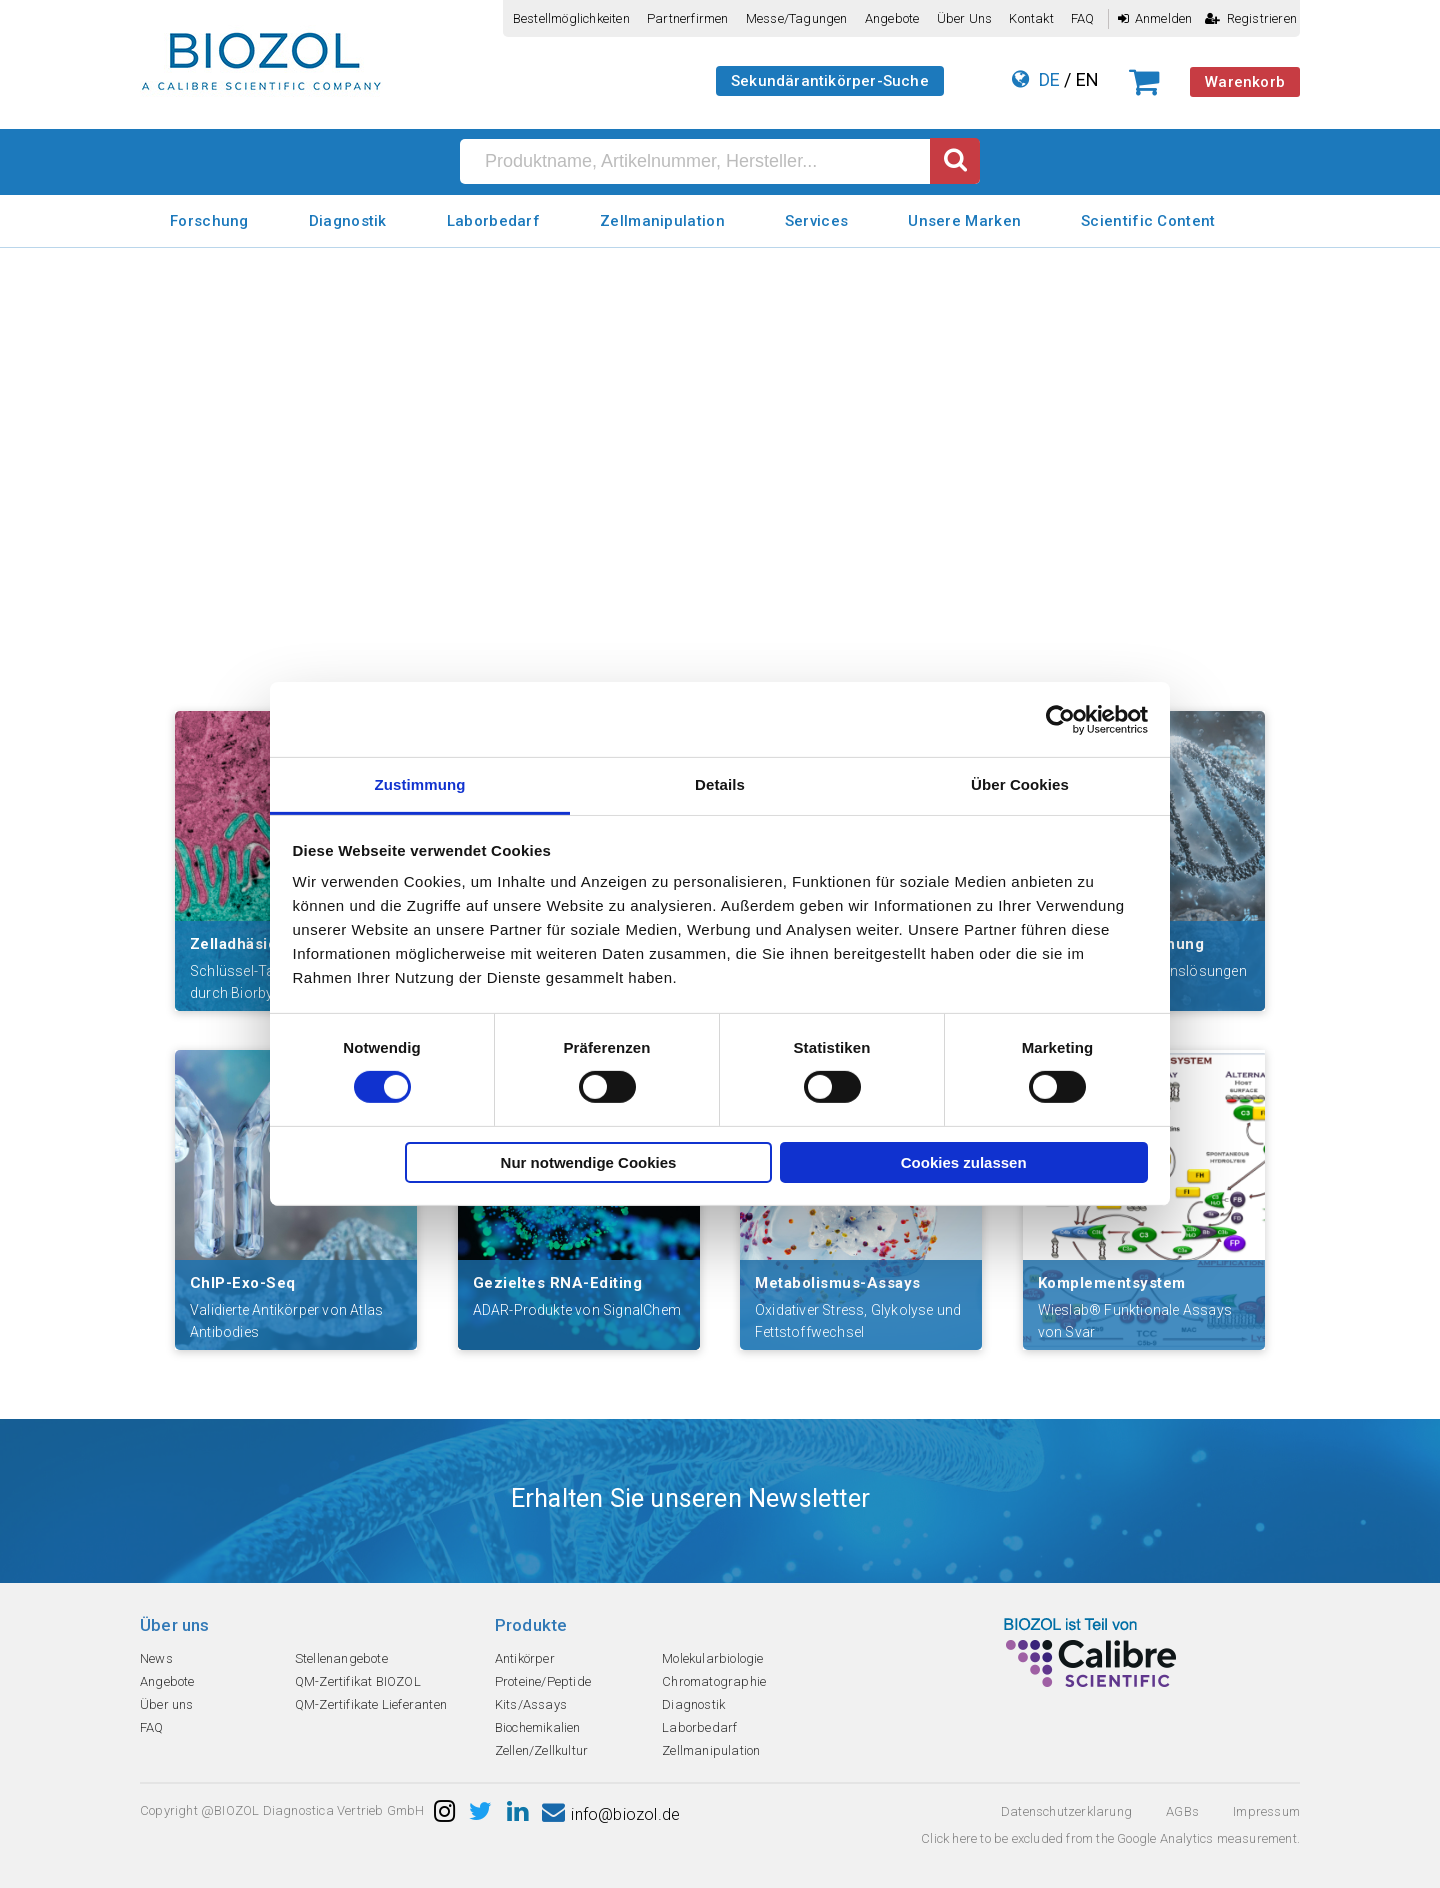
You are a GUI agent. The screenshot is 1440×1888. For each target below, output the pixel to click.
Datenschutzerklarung (1066, 1811)
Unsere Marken (964, 221)
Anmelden (1155, 18)
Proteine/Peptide (543, 1681)
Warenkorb (1245, 82)
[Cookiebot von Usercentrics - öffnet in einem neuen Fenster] (1060, 719)
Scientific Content (1148, 221)
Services (816, 221)
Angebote (892, 18)
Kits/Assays (531, 1704)
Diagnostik (348, 221)
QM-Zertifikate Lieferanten (371, 1704)
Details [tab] (720, 784)
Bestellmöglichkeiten (571, 18)
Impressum (1266, 1811)
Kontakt (1031, 18)
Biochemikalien (538, 1727)
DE (1049, 79)
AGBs (1182, 1811)
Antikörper (525, 1658)
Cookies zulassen (964, 1162)
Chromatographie (714, 1681)
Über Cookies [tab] (1020, 784)
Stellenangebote (341, 1658)
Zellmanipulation (662, 221)
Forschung (209, 221)
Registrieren (1251, 18)
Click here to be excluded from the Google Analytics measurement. (1110, 1838)
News (156, 1658)
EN (1087, 79)
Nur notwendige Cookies (589, 1162)
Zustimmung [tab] (420, 784)
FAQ (1083, 18)
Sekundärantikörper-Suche (830, 81)
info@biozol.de (611, 1814)
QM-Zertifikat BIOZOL (358, 1681)
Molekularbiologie (712, 1658)
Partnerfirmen (688, 18)
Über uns (965, 18)
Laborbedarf (493, 221)
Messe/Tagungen (797, 18)
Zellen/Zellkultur (541, 1750)
